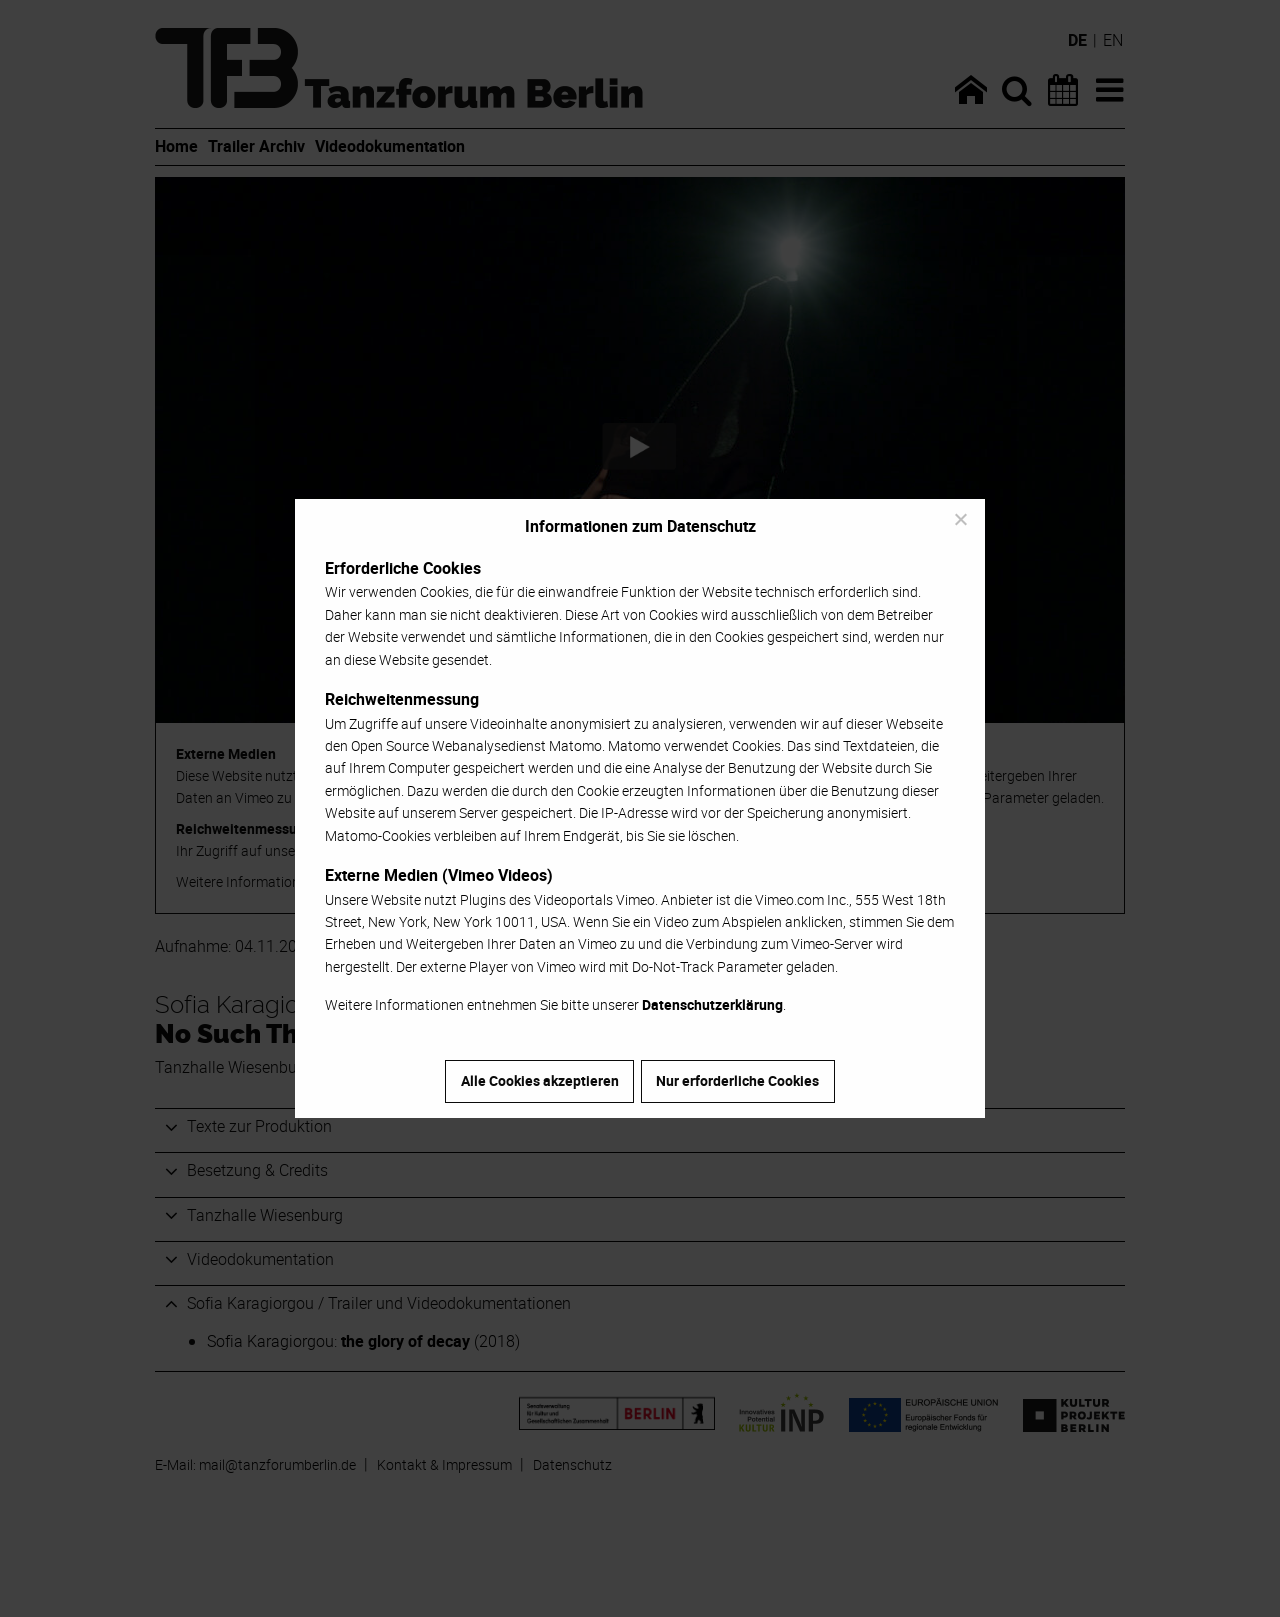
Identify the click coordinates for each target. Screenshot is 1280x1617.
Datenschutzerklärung (712, 1004)
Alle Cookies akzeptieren (540, 1080)
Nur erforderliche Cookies (737, 1080)
